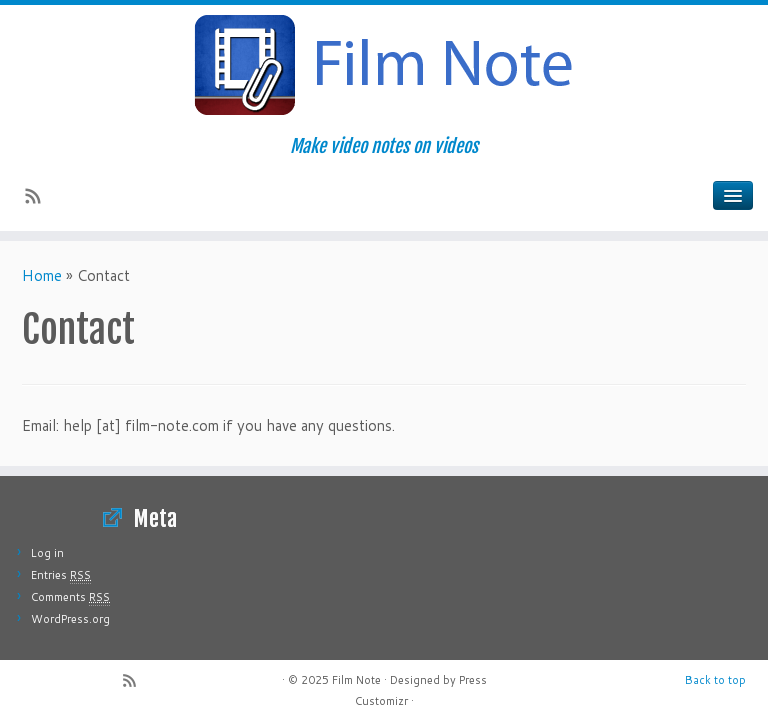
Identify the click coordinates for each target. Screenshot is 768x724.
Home (42, 275)
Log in (47, 553)
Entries (61, 575)
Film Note (356, 680)
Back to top (715, 680)
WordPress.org (70, 619)
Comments (70, 597)
